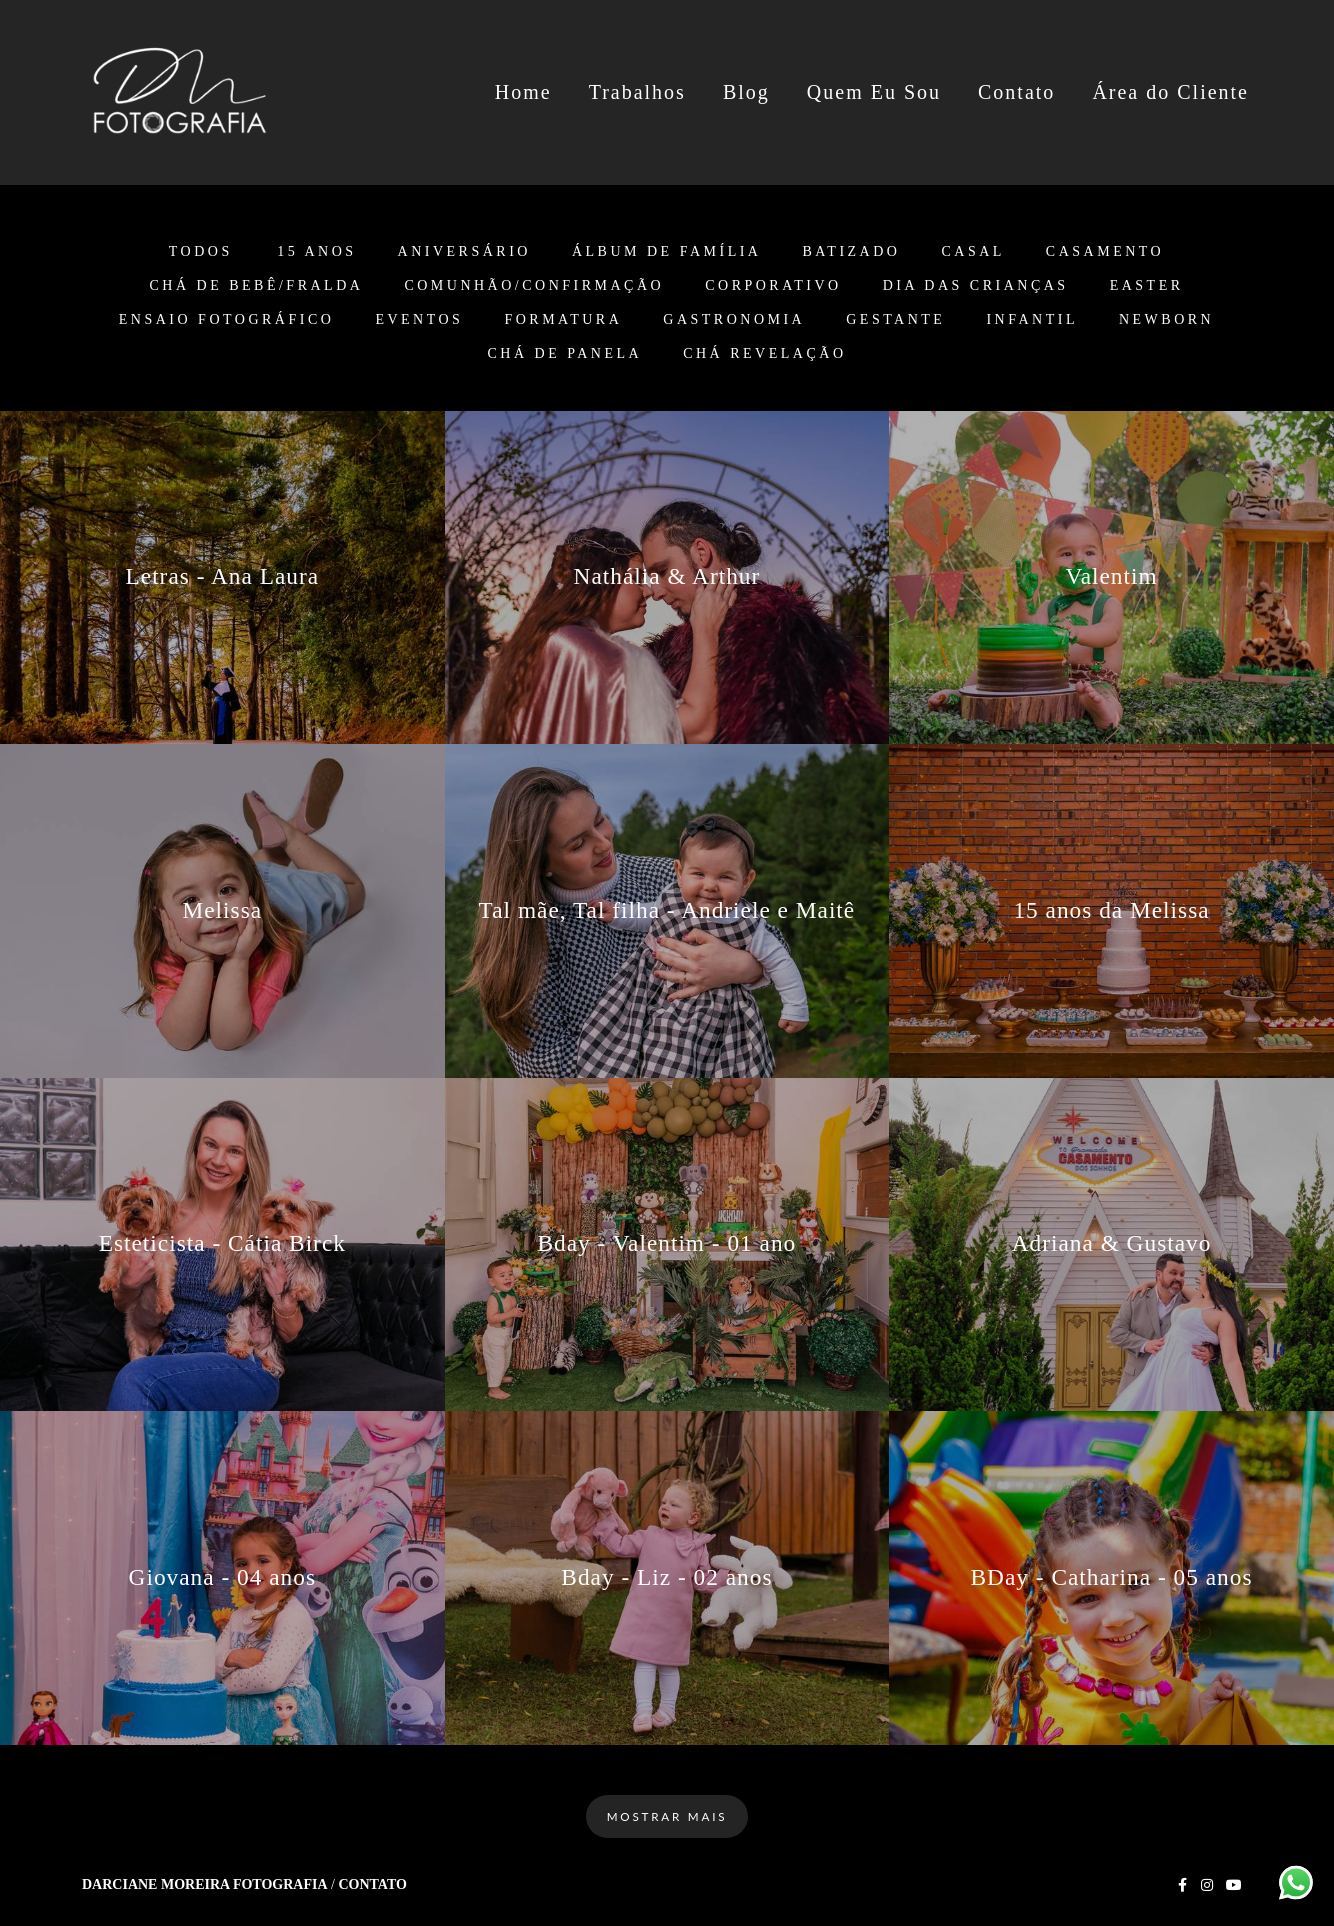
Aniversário (464, 252)
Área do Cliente (1170, 92)
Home (523, 92)
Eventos (419, 320)
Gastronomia (734, 320)
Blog (746, 92)
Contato (1016, 92)
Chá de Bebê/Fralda (256, 286)
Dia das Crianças (976, 286)
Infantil (1032, 320)
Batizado (851, 252)
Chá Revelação (764, 354)
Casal (972, 252)
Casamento (1105, 252)
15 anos (316, 252)
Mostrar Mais (667, 1816)
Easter (1147, 286)
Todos (201, 252)
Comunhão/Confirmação (534, 286)
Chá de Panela (565, 354)
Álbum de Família (667, 252)
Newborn (1166, 320)
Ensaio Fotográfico (227, 320)
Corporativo (773, 286)
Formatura (563, 320)
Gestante (895, 320)
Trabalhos (637, 92)
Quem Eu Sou (874, 92)
